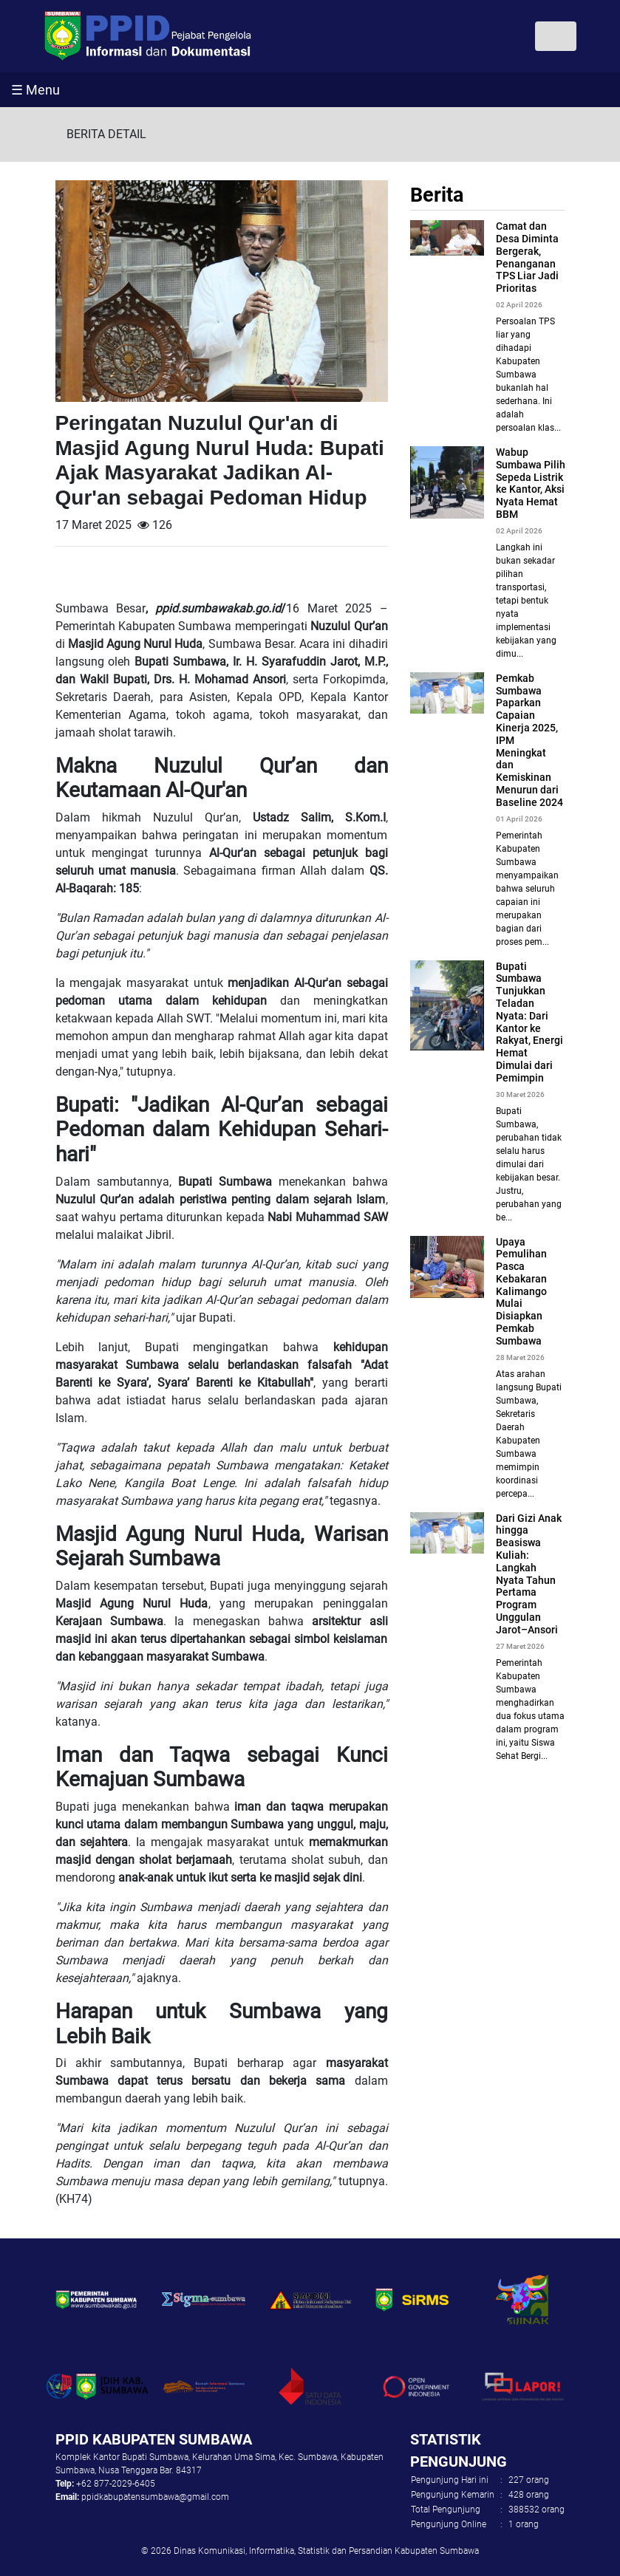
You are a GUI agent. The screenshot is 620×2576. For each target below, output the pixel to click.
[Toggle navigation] (555, 36)
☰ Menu (35, 90)
